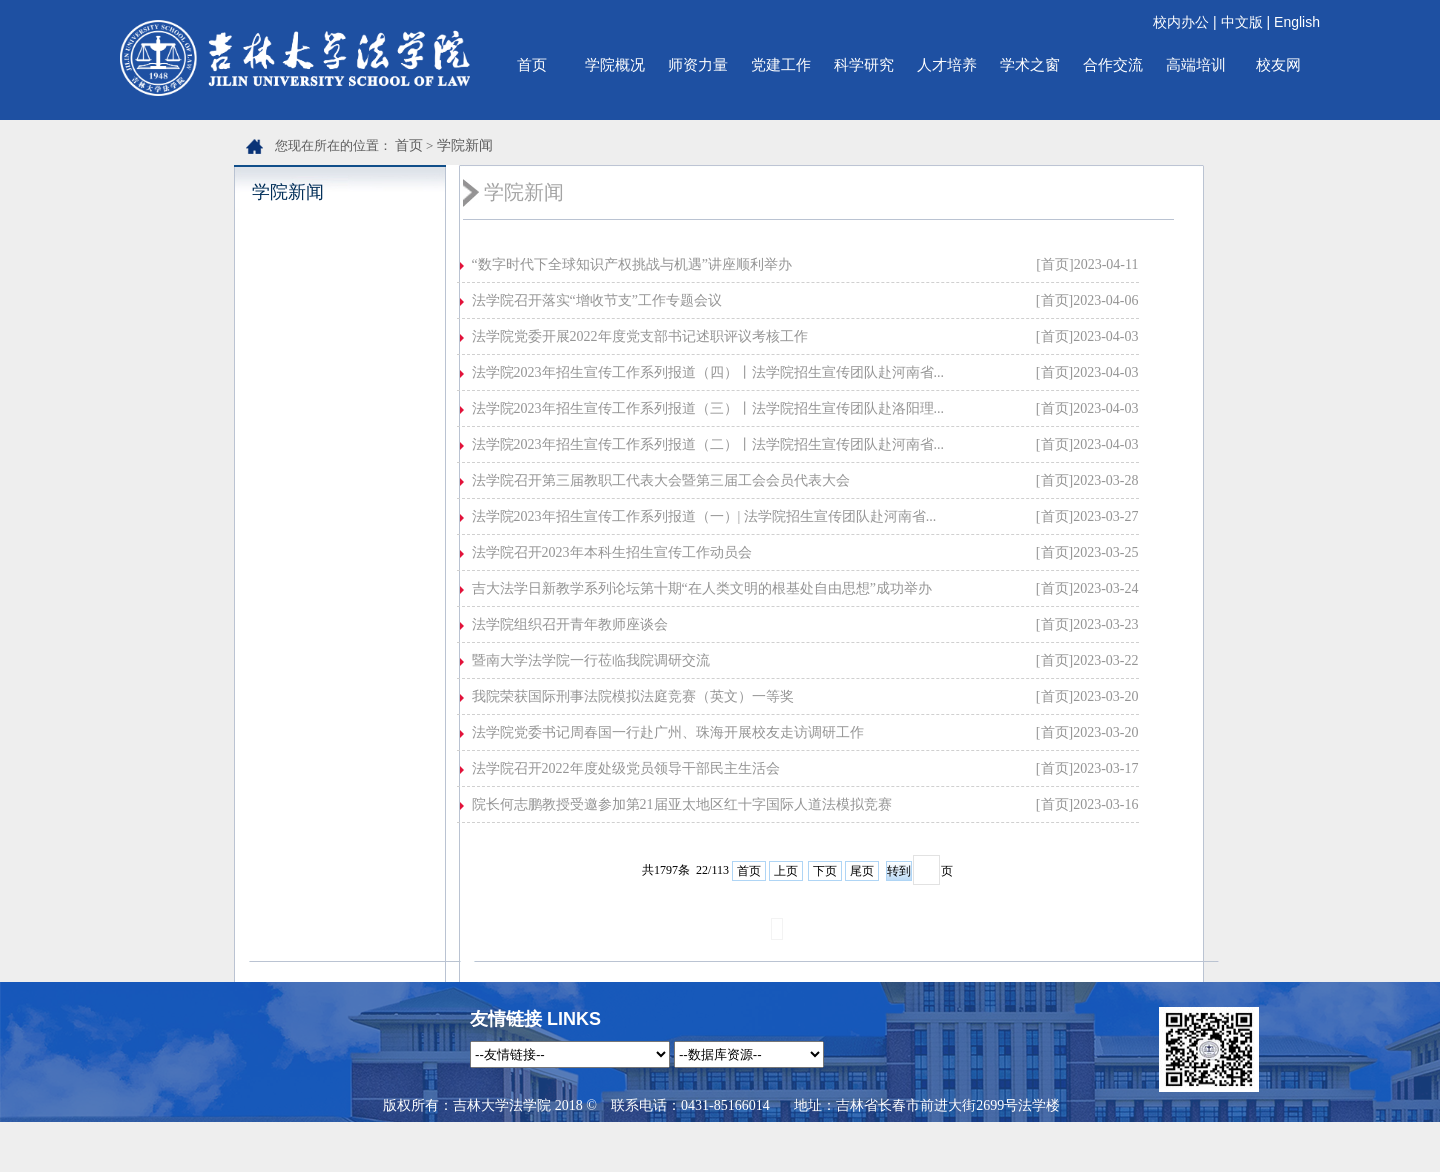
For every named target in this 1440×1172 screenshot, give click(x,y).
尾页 (862, 871)
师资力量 (698, 64)
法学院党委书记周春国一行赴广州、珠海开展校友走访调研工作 (668, 732)
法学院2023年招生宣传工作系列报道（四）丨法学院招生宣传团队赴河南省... (708, 372)
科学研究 (864, 64)
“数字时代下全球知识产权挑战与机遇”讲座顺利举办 (632, 264)
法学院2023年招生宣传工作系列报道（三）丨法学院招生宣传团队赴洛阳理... (708, 408)
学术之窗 (1030, 64)
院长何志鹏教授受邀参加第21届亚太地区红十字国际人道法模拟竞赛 (682, 804)
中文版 (1242, 22)
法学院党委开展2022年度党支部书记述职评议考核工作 (640, 336)
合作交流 (1113, 64)
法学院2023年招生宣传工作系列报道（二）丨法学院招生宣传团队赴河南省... (708, 444)
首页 (532, 64)
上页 (786, 871)
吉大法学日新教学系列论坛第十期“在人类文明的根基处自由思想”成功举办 (702, 588)
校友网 (1278, 64)
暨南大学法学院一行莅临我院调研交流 (591, 660)
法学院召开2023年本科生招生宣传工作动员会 (612, 552)
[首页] (1054, 264)
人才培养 (947, 64)
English (1297, 22)
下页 (825, 871)
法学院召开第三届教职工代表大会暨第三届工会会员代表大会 (661, 480)
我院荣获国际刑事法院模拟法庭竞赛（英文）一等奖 (633, 696)
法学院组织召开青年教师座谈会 (570, 624)
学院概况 (615, 64)
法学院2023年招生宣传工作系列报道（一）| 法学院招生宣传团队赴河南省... (704, 516)
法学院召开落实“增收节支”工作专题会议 (597, 300)
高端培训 (1196, 64)
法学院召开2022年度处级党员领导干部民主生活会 (626, 768)
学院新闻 (465, 145)
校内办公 (1181, 22)
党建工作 (781, 64)
